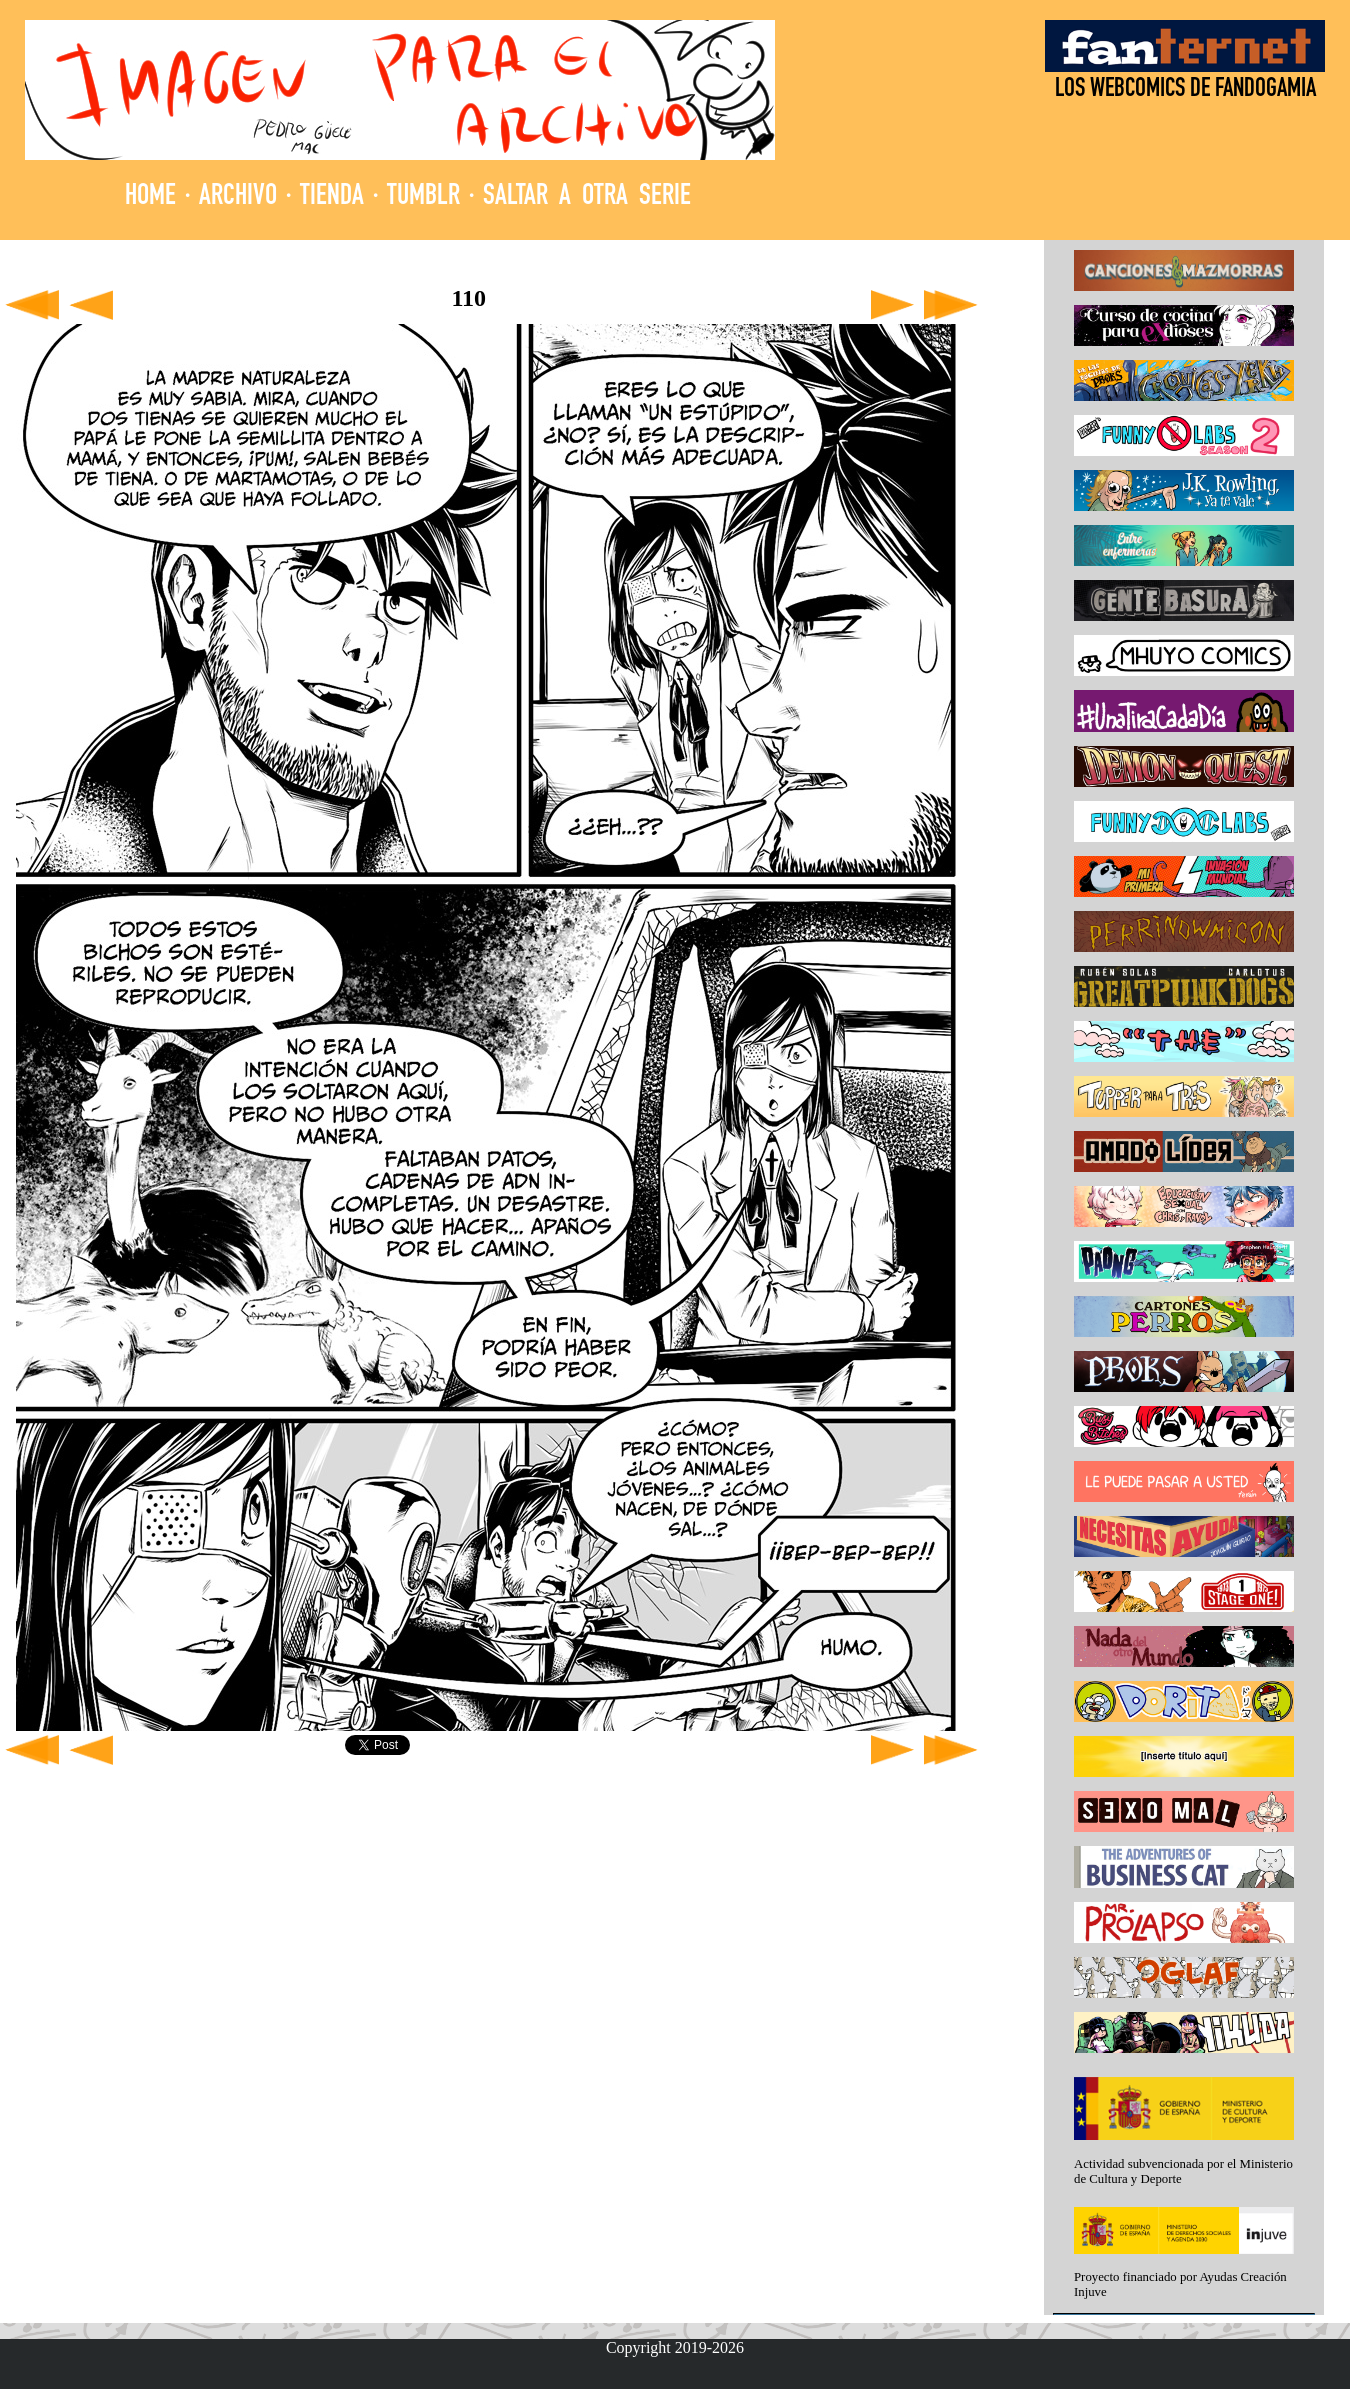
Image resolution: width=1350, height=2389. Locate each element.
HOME (150, 197)
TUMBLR (423, 197)
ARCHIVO (238, 197)
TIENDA (332, 197)
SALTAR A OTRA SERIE (587, 197)
